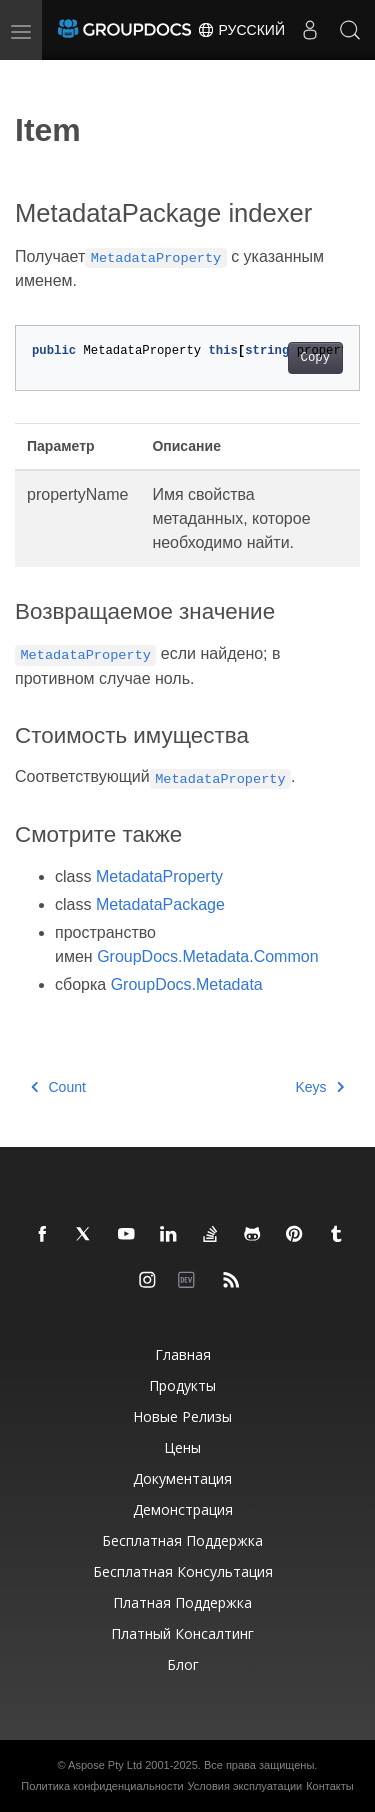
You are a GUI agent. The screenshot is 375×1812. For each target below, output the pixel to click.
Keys (319, 1087)
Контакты (330, 1786)
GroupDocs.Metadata (187, 984)
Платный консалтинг (182, 1633)
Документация (182, 1478)
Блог (183, 1664)
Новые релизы (182, 1416)
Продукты (182, 1385)
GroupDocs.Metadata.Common (207, 956)
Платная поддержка (182, 1602)
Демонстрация (183, 1509)
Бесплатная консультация (183, 1571)
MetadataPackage (160, 904)
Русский (241, 30)
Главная (183, 1354)
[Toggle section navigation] (32, 77)
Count (58, 1087)
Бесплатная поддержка (182, 1540)
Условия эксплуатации (245, 1786)
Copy (315, 358)
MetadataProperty (159, 876)
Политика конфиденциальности (102, 1786)
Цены (182, 1447)
